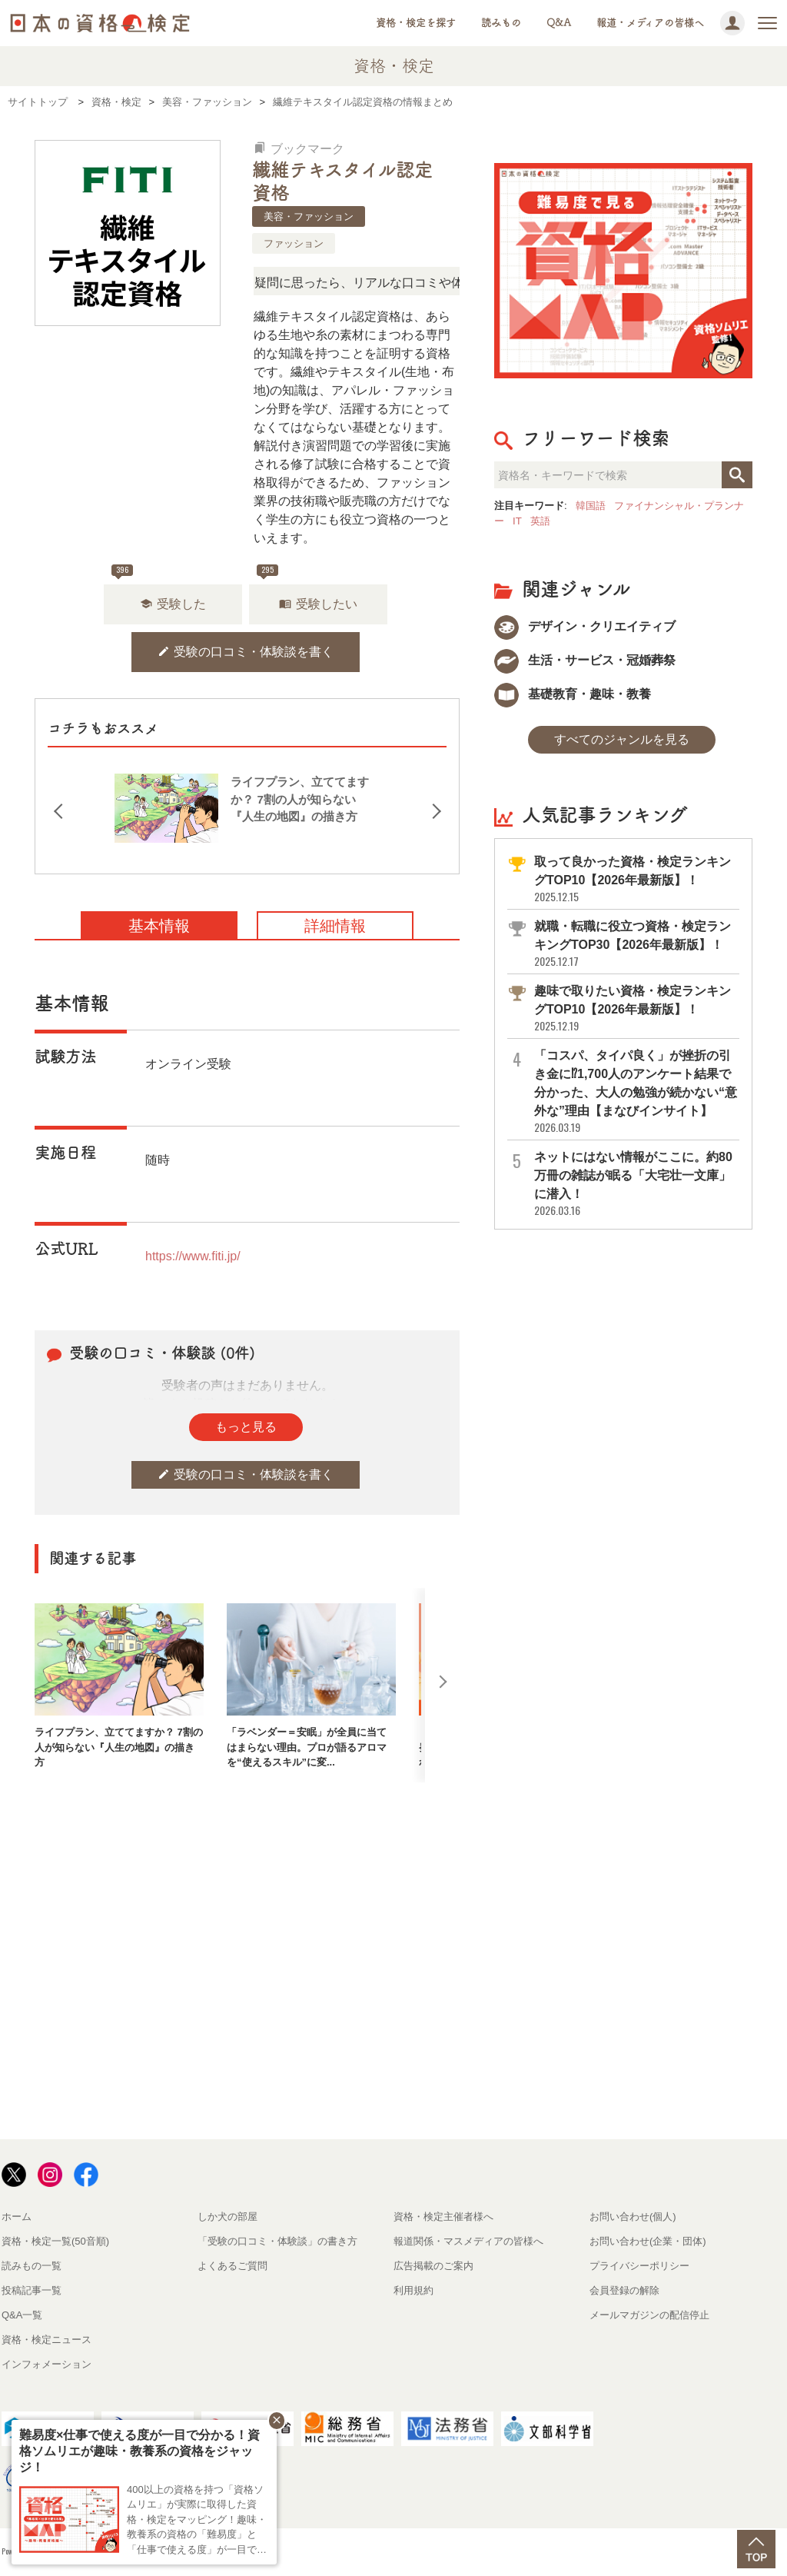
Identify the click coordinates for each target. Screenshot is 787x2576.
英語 (540, 521)
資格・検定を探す (416, 23)
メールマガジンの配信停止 (649, 2315)
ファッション (294, 243)
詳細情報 (335, 925)
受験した (173, 604)
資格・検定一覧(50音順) (55, 2241)
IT (517, 521)
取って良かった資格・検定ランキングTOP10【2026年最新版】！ (635, 879)
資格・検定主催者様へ (443, 2216)
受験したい (318, 604)
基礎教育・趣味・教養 (572, 694)
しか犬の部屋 (227, 2216)
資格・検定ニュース (46, 2339)
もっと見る (246, 1426)
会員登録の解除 (624, 2290)
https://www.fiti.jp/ (193, 1256)
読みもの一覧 (31, 2265)
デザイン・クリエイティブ (585, 626)
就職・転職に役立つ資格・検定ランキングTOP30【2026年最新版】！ (635, 944)
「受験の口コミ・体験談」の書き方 (277, 2241)
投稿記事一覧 (31, 2290)
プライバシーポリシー (639, 2265)
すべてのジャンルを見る (621, 739)
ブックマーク (299, 148)
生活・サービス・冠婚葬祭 (585, 660)
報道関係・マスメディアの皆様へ (468, 2241)
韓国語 (591, 505)
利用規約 (413, 2290)
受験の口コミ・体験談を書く (246, 651)
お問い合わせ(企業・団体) (647, 2241)
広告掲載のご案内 (433, 2265)
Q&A (558, 23)
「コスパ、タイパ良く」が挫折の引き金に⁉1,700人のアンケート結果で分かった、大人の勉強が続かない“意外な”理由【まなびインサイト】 (635, 1091)
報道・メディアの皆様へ (650, 23)
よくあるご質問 (232, 2265)
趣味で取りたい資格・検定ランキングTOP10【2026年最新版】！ (635, 1008)
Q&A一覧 (22, 2315)
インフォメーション (46, 2364)
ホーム (17, 2216)
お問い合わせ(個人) (632, 2216)
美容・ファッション (309, 216)
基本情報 (159, 925)
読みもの (501, 23)
